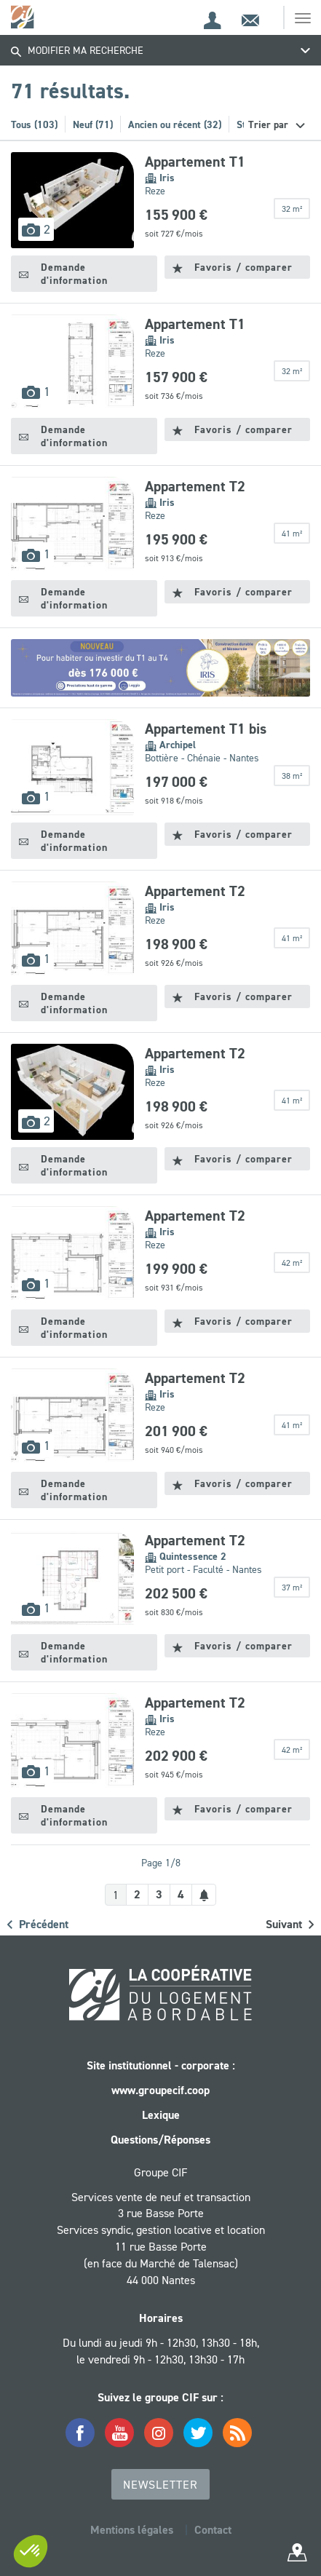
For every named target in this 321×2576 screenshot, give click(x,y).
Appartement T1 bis (205, 728)
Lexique (161, 2115)
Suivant (290, 1924)
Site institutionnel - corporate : (161, 2065)
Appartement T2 (195, 486)
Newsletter (160, 2484)
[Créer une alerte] (203, 1895)
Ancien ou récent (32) (174, 124)
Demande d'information (63, 274)
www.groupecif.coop (160, 2090)
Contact (212, 2529)
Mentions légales (131, 2529)
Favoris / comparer (233, 267)
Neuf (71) (93, 124)
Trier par (269, 124)
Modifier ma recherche (77, 50)
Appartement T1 (195, 161)
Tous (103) (34, 124)
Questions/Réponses (160, 2139)
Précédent (37, 1924)
